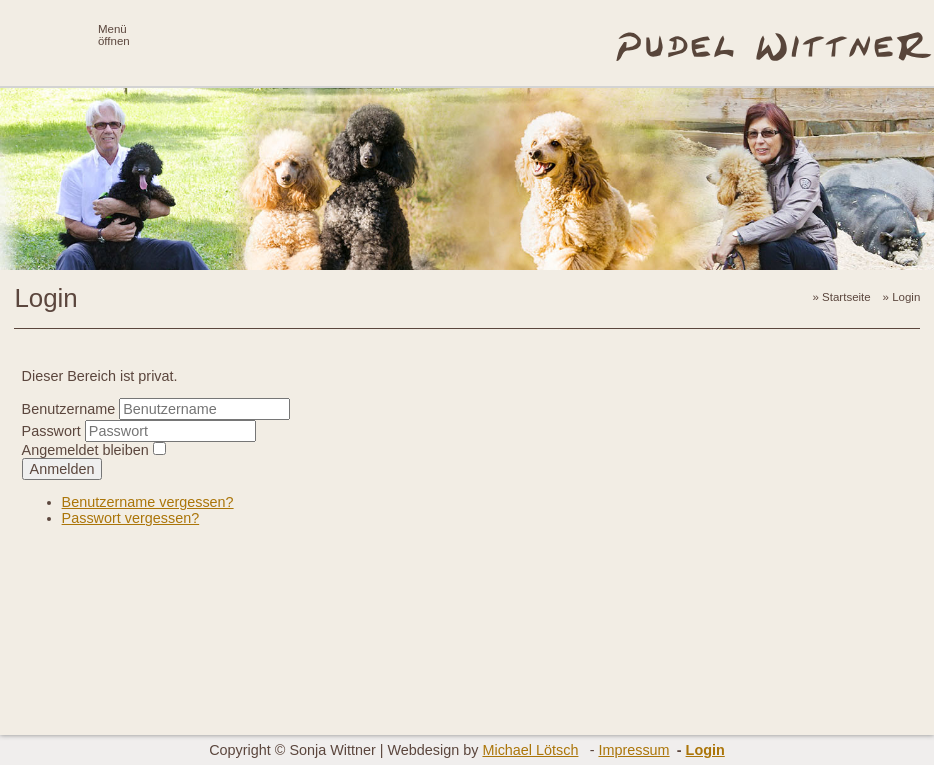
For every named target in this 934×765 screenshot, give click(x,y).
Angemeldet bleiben (85, 450)
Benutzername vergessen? (148, 502)
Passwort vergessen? (131, 518)
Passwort (53, 431)
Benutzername (69, 409)
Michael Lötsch (530, 750)
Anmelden (62, 469)
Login (705, 750)
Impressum (633, 750)
